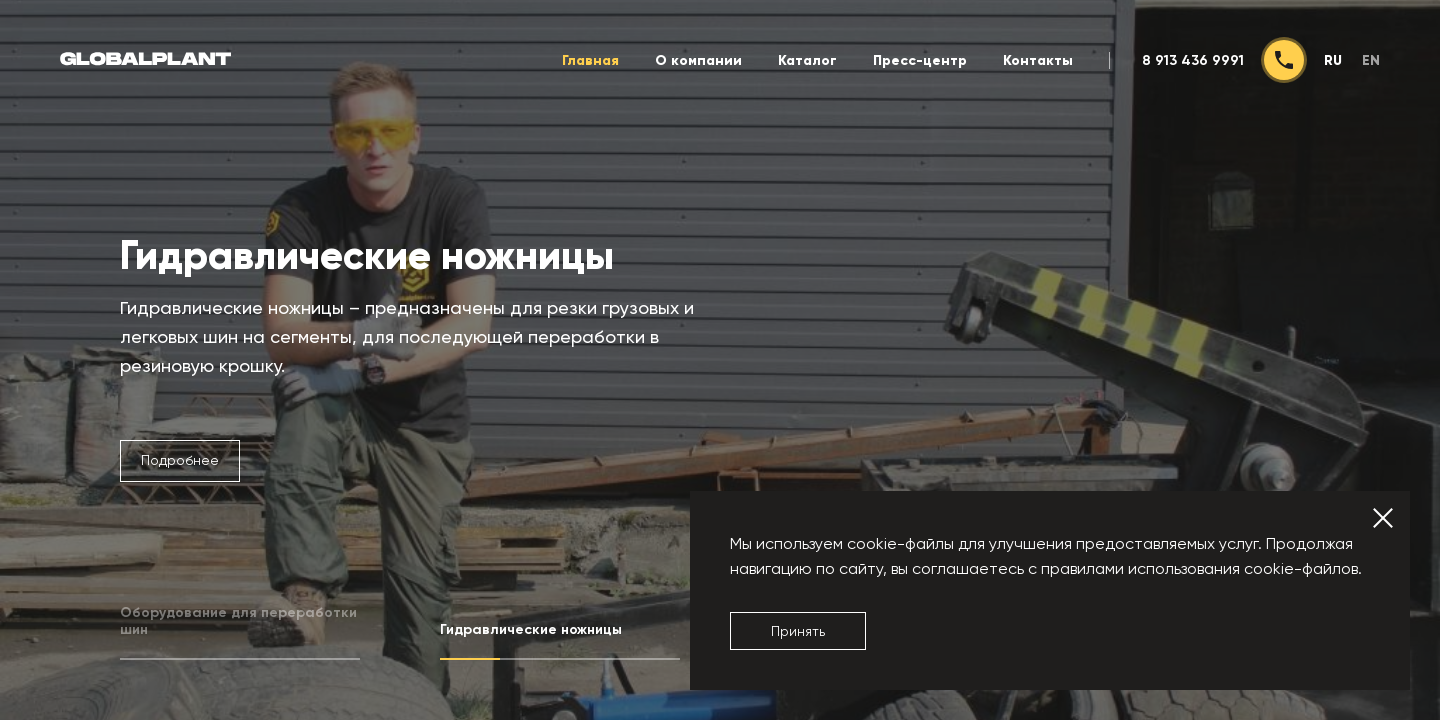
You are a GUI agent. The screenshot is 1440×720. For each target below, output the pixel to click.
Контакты (1038, 60)
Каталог (807, 60)
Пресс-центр (920, 60)
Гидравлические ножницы (367, 256)
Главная (590, 60)
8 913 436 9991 (1193, 60)
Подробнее (180, 460)
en (1371, 60)
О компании (698, 60)
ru (1333, 60)
